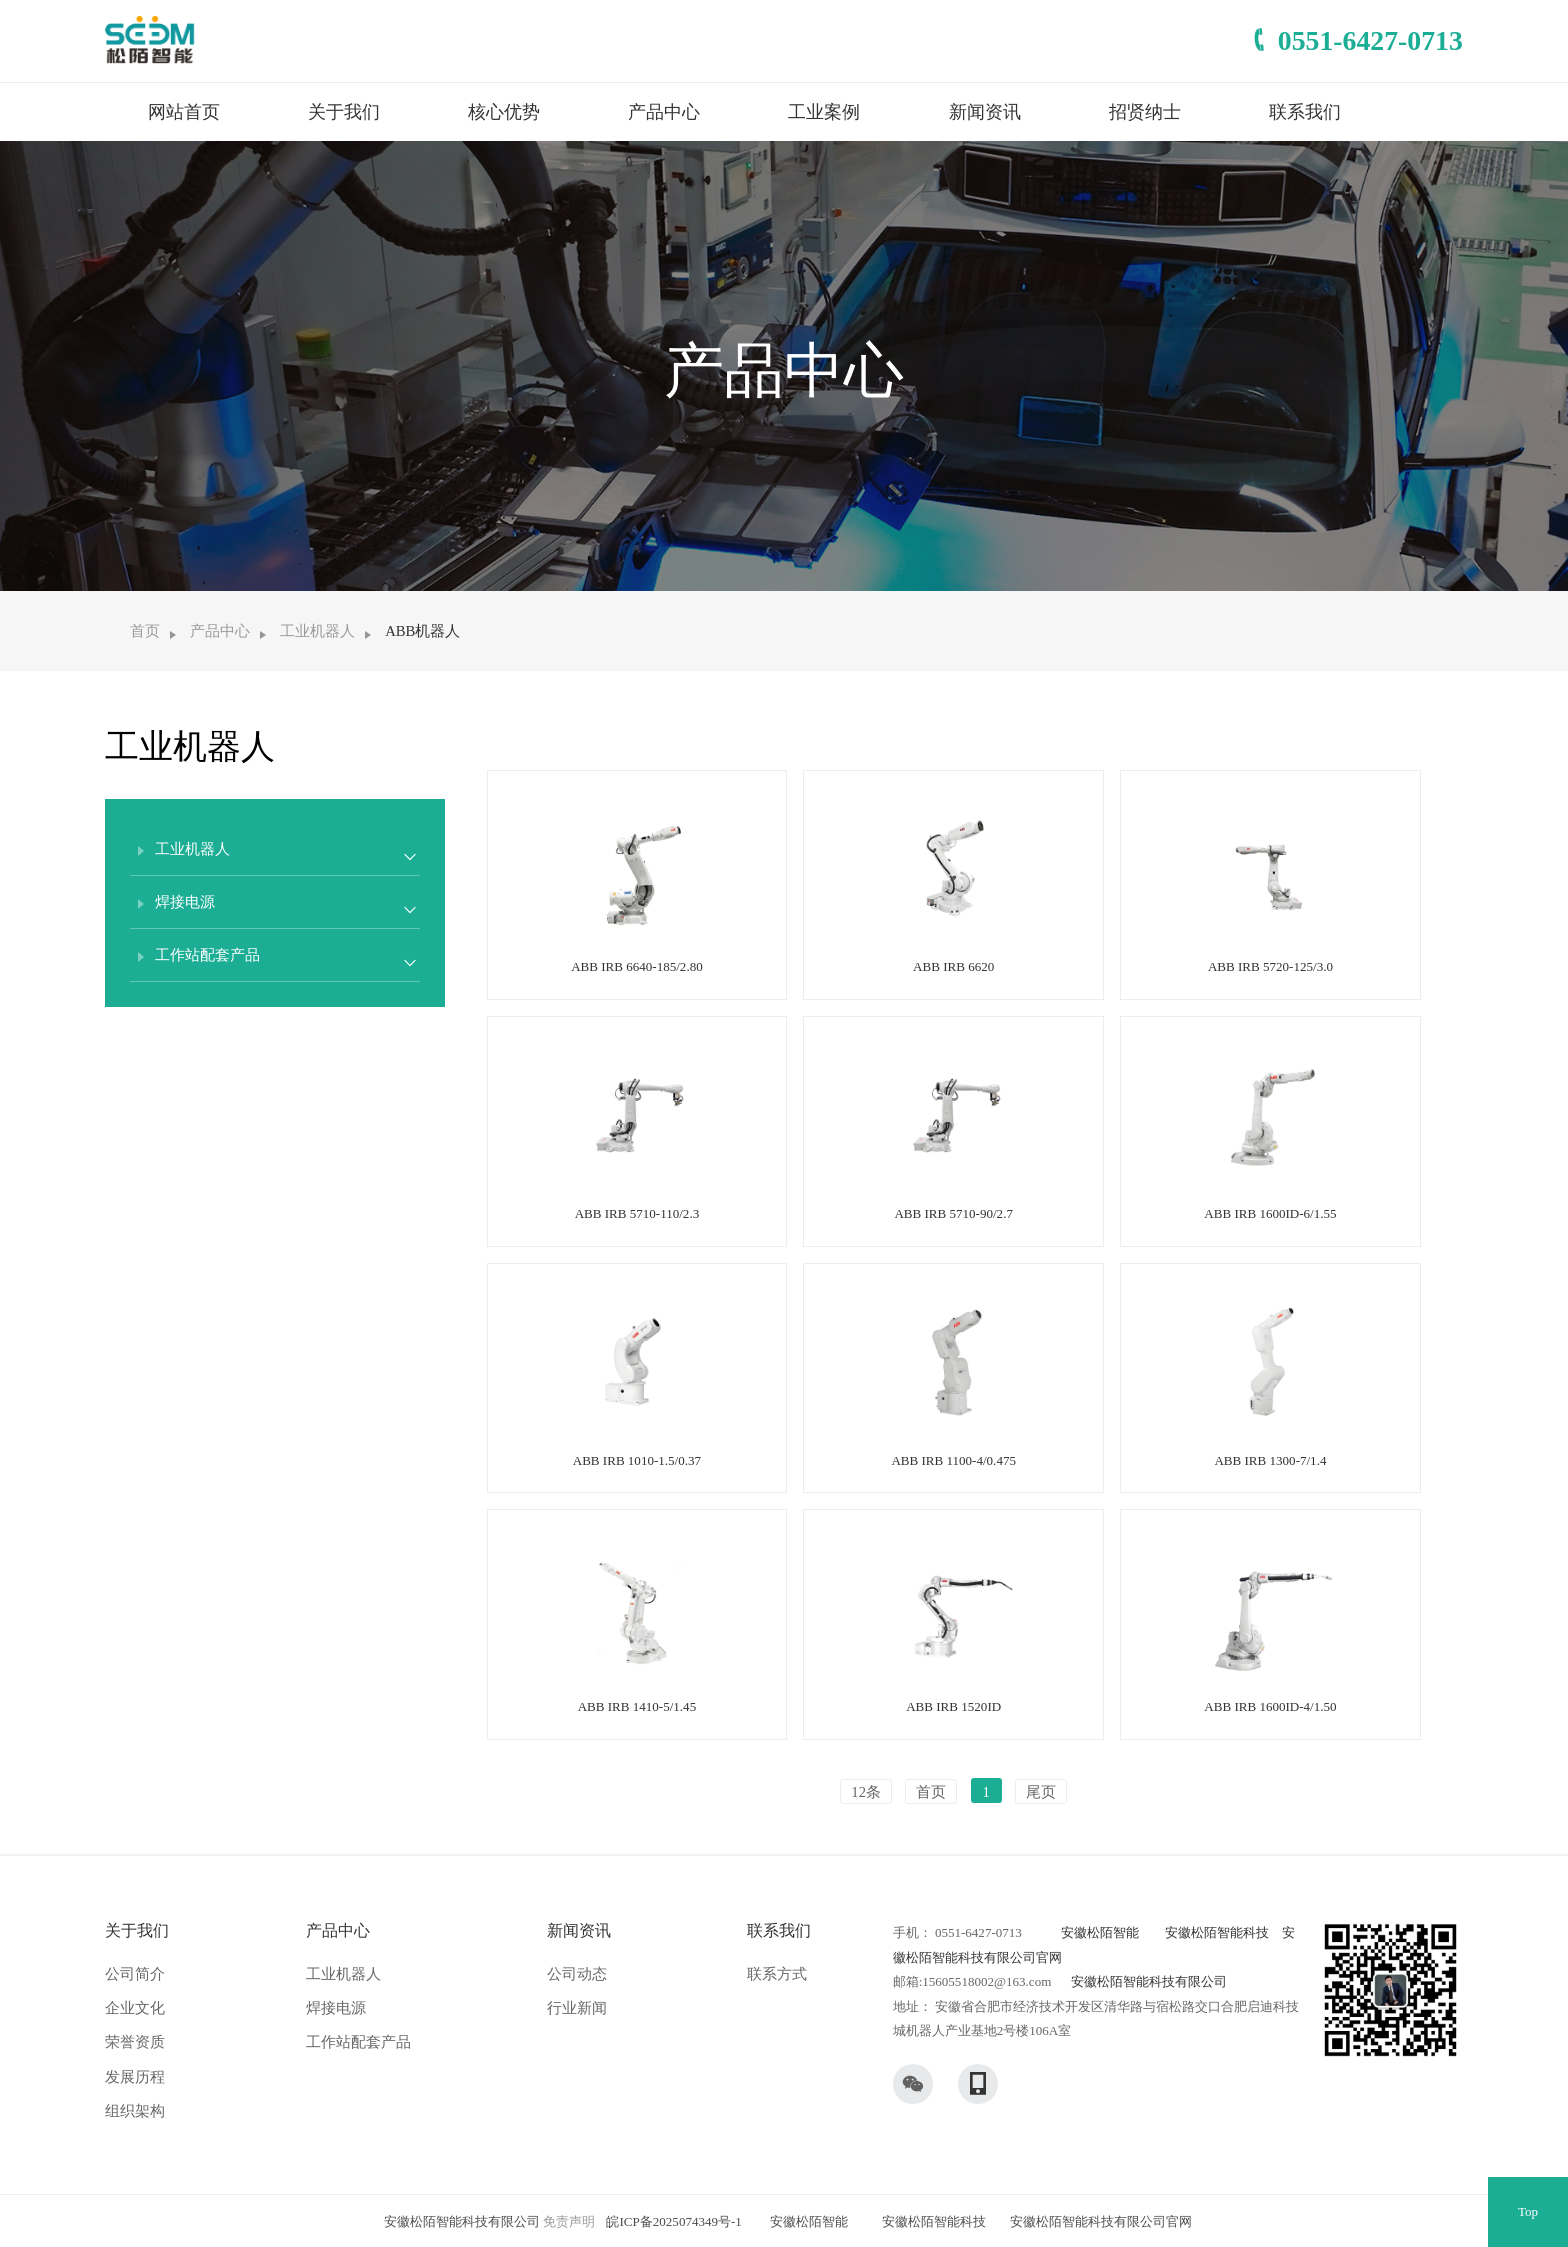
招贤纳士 (1145, 112)
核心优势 (504, 112)
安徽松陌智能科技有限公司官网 (1101, 2221)
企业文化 (135, 2008)
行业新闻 (577, 2008)
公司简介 (135, 1974)
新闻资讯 (985, 112)
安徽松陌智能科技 (1217, 1932)
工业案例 (824, 112)
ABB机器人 (422, 631)
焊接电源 (336, 2008)
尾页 (1041, 1792)
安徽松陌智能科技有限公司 (1149, 1981)
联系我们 (1305, 112)
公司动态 (577, 1974)
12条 (866, 1792)
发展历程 (135, 2077)
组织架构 (135, 2111)
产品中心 (664, 112)
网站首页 (184, 112)
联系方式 (777, 1974)
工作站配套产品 (358, 2042)
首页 (145, 631)
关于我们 (344, 112)
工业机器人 (317, 631)
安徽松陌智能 (1100, 1932)
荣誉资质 (135, 2042)
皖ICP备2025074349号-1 (673, 2221)
